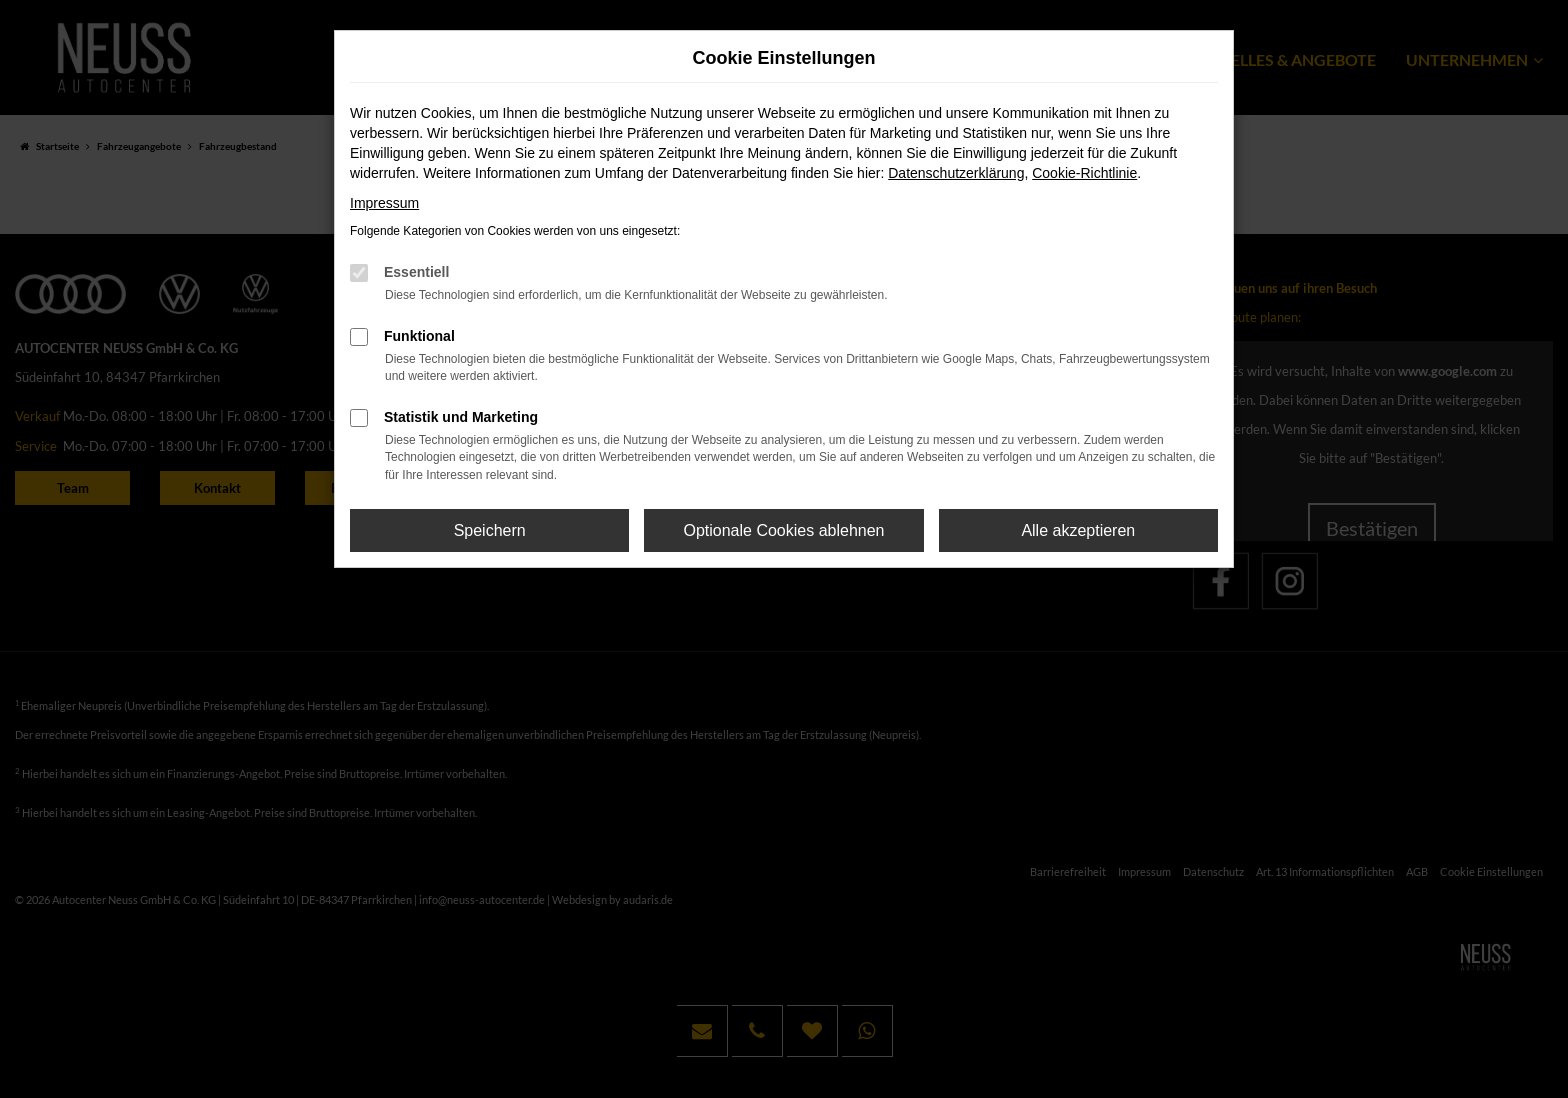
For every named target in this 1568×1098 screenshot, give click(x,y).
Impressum (384, 203)
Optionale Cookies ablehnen (783, 530)
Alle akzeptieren (1078, 530)
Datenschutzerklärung (956, 173)
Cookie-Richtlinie (1084, 173)
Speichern (490, 530)
